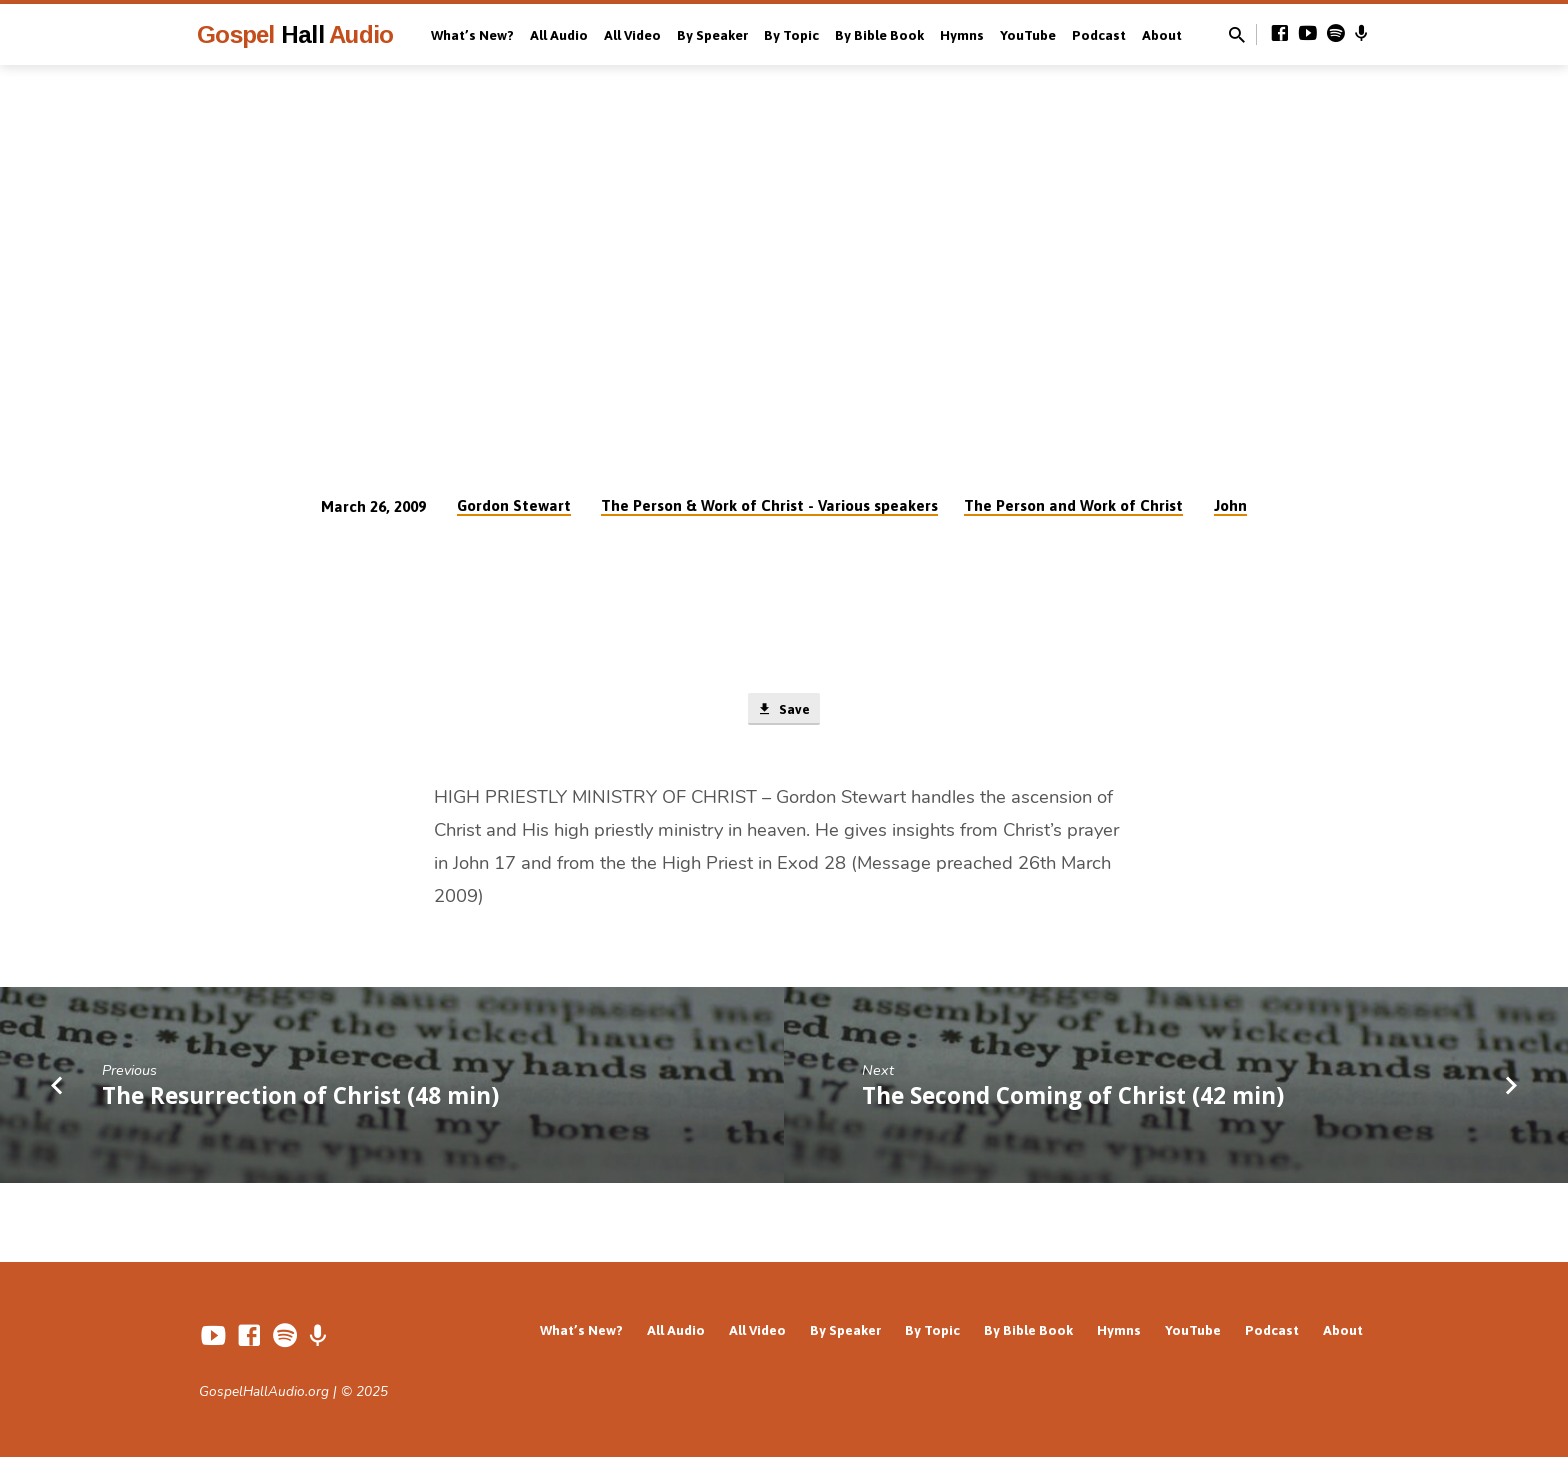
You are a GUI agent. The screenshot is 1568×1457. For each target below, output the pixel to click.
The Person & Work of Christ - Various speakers (769, 505)
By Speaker (712, 35)
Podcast (1099, 35)
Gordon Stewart (514, 505)
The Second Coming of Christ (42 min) (1073, 1097)
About (1162, 35)
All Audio (559, 35)
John (1230, 505)
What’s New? (472, 35)
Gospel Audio (295, 34)
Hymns (962, 35)
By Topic (791, 35)
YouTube (1028, 35)
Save (783, 711)
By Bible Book (879, 35)
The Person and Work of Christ (1073, 505)
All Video (632, 35)
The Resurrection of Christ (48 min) (300, 1097)
